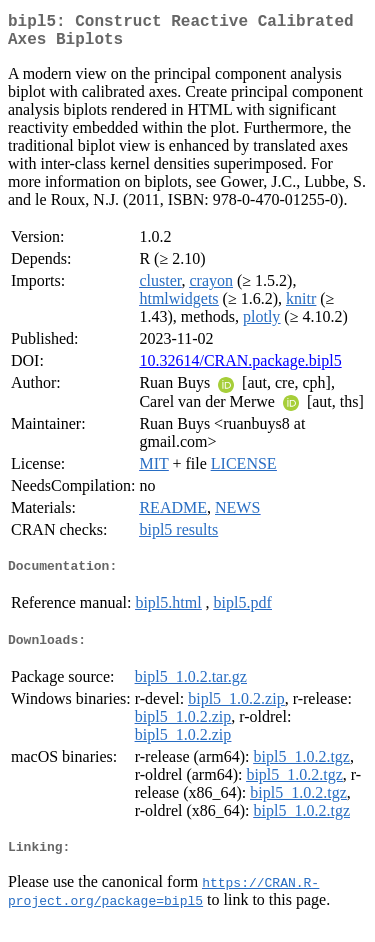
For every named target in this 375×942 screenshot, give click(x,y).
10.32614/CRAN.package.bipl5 (240, 368)
